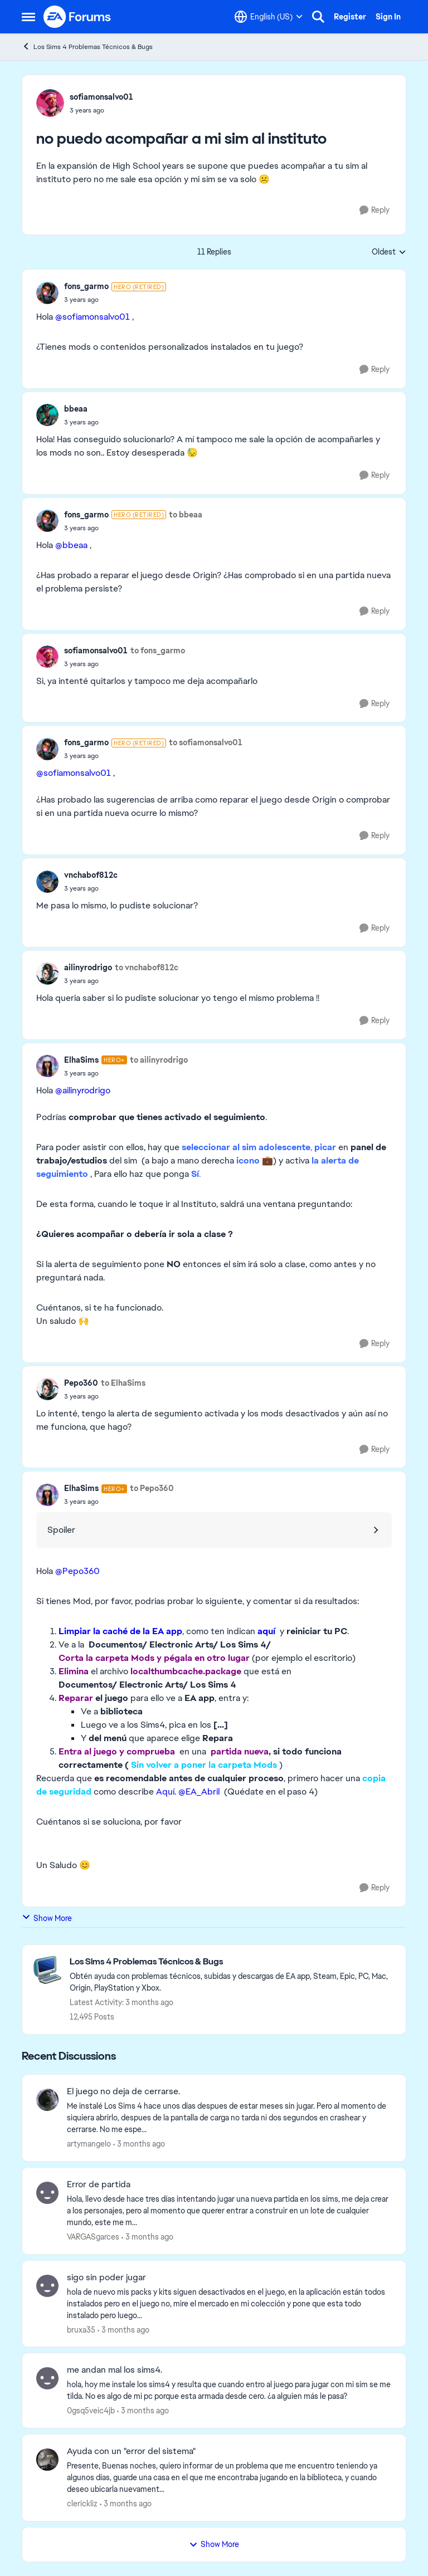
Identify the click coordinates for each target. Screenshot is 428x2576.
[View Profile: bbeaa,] (47, 415)
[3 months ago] (139, 2144)
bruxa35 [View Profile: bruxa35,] (81, 2329)
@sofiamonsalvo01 (92, 316)
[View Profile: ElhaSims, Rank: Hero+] (47, 1066)
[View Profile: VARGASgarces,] (47, 2193)
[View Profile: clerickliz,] (47, 2459)
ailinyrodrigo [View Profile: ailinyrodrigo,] (88, 967)
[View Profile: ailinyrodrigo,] (47, 973)
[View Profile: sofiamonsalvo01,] (50, 103)
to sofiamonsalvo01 (205, 742)
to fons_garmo (157, 651)
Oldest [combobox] (389, 252)
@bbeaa (71, 545)
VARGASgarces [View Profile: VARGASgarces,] (93, 2237)
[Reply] (374, 210)
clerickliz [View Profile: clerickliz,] (82, 2504)
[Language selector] (269, 17)
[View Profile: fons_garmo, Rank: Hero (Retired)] (47, 293)
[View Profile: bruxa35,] (47, 2286)
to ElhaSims (123, 1383)
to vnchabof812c (146, 967)
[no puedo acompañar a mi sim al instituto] (115, 300)
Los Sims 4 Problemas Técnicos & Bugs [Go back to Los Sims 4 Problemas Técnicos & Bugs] (87, 46)
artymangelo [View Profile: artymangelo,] (89, 2144)
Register (350, 17)
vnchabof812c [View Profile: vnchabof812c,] (91, 875)
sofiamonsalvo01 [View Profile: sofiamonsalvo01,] (101, 97)
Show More (47, 1918)
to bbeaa (185, 515)
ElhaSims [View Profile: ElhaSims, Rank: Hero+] (81, 1060)
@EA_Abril (199, 1791)
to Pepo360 (152, 1488)
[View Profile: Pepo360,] (47, 1389)
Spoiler (61, 1530)
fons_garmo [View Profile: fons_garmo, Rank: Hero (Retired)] (86, 286)
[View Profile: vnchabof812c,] (47, 882)
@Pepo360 (77, 1571)
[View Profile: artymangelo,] (47, 2100)
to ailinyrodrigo (159, 1060)
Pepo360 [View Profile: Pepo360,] (81, 1383)
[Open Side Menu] (28, 16)
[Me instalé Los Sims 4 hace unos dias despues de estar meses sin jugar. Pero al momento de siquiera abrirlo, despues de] (229, 2117)
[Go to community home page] (77, 17)
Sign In (388, 17)
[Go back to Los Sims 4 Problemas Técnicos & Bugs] (232, 1962)
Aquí (165, 1791)
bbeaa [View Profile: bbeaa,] (75, 409)
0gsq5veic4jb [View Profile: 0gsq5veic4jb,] (91, 2411)
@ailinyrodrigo (82, 1090)
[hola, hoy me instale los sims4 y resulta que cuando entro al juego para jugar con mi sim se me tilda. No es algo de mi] (229, 2390)
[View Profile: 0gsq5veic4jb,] (47, 2378)
